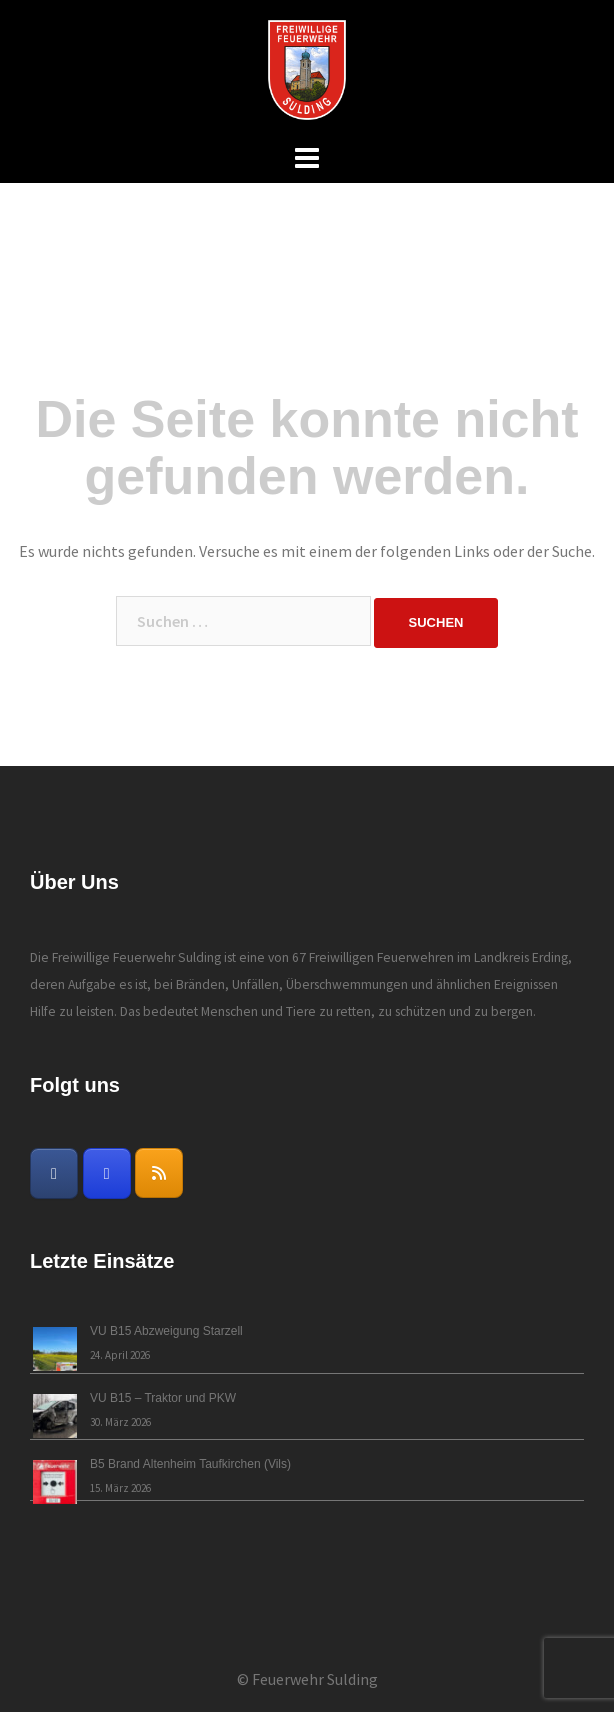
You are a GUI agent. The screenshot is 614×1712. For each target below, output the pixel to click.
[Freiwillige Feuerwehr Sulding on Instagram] (107, 1173)
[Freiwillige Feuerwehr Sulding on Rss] (159, 1173)
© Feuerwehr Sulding (307, 1679)
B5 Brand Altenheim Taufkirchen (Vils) (190, 1464)
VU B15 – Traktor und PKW (163, 1398)
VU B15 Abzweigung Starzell (166, 1331)
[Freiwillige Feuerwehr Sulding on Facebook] (54, 1173)
